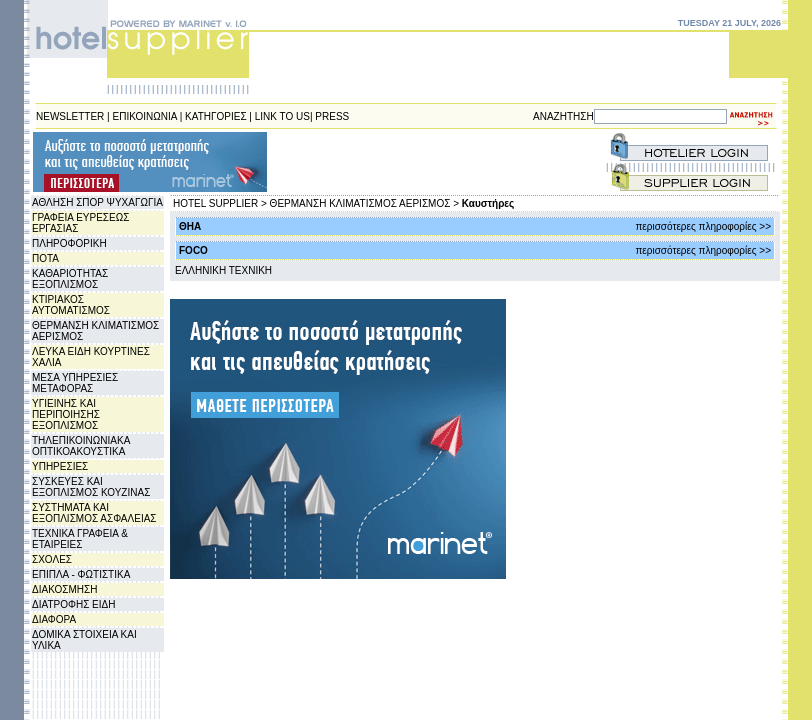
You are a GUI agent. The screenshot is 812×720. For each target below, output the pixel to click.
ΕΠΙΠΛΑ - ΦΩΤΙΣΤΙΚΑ (81, 574)
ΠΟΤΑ (45, 258)
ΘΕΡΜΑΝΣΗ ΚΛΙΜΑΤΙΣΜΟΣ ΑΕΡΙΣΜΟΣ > (364, 203)
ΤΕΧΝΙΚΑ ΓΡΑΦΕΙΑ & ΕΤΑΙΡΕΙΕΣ (80, 539)
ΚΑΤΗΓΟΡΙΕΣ (216, 116)
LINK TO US (282, 116)
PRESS (332, 116)
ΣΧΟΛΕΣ (52, 559)
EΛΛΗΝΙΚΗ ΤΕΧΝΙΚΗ (223, 270)
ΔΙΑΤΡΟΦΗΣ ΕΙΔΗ (73, 604)
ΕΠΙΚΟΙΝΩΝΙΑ (145, 116)
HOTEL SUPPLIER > (220, 203)
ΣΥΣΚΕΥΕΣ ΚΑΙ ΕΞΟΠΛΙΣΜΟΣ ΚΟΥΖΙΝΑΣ (91, 487)
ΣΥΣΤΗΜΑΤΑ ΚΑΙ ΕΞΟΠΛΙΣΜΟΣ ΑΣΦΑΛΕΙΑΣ (94, 513)
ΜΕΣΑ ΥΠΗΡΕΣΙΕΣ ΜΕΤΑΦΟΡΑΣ (75, 383)
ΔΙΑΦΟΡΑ (54, 619)
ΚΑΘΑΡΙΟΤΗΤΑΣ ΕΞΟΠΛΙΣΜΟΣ (70, 279)
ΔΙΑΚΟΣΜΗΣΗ (64, 589)
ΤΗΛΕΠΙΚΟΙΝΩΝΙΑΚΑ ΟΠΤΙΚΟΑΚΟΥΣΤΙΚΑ (81, 446)
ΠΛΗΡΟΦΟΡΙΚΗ (69, 243)
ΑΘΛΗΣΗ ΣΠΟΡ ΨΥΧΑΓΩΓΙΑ (97, 202)
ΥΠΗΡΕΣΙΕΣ (60, 466)
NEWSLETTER (70, 116)
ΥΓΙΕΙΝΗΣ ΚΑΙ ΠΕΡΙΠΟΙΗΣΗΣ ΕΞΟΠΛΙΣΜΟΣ (66, 414)
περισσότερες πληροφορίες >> (703, 226)
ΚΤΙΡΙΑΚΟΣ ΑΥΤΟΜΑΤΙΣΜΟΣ (71, 305)
